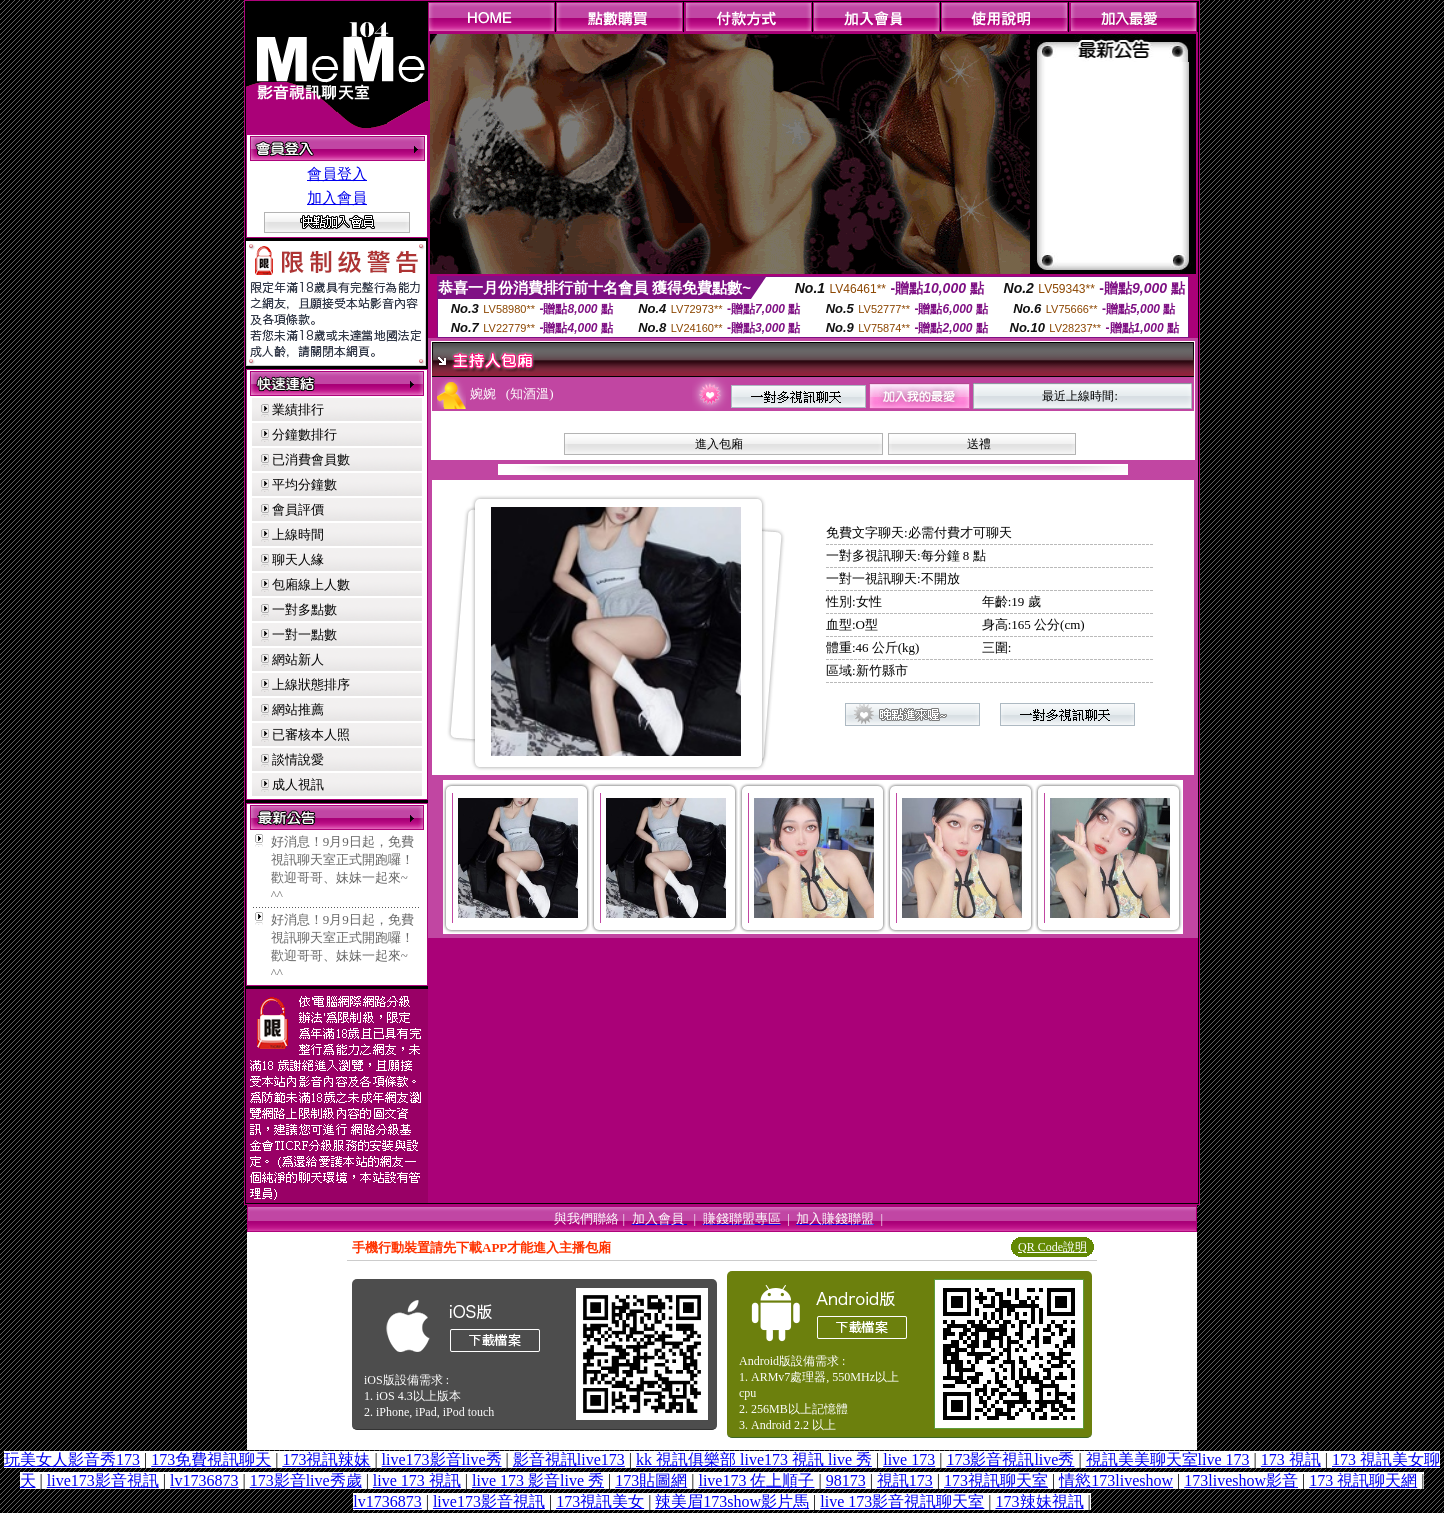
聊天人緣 (298, 559)
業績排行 (298, 409)
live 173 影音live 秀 (538, 1480)
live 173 (909, 1459)
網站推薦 (298, 709)
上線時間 (298, 534)
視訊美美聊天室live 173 (1168, 1459)
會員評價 (298, 509)
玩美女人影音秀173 (72, 1459)
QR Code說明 (1052, 1247)
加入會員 (337, 198)
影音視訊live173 (569, 1459)
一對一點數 (304, 634)
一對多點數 (304, 609)
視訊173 (905, 1480)
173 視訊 (1291, 1459)
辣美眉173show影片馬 (732, 1501)
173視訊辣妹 (326, 1459)
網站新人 (298, 659)
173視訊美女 (600, 1501)
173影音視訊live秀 (1010, 1459)
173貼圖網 (651, 1480)
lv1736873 (204, 1480)
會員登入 (337, 174)
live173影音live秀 (442, 1459)
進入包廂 (719, 444)
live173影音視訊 (103, 1480)
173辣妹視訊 (1040, 1501)
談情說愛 (298, 759)
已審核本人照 (311, 734)
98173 (846, 1480)
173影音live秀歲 (306, 1480)
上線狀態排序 (311, 684)
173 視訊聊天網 (1363, 1480)
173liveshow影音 (1241, 1480)
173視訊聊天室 (996, 1480)
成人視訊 (298, 784)
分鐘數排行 (304, 434)
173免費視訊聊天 (211, 1459)
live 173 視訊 (417, 1480)
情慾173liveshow (1116, 1480)
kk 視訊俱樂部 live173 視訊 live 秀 (754, 1459)
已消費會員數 (311, 459)
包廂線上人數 (311, 584)
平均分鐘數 (304, 484)
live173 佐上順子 (756, 1480)
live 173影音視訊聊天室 (902, 1501)
